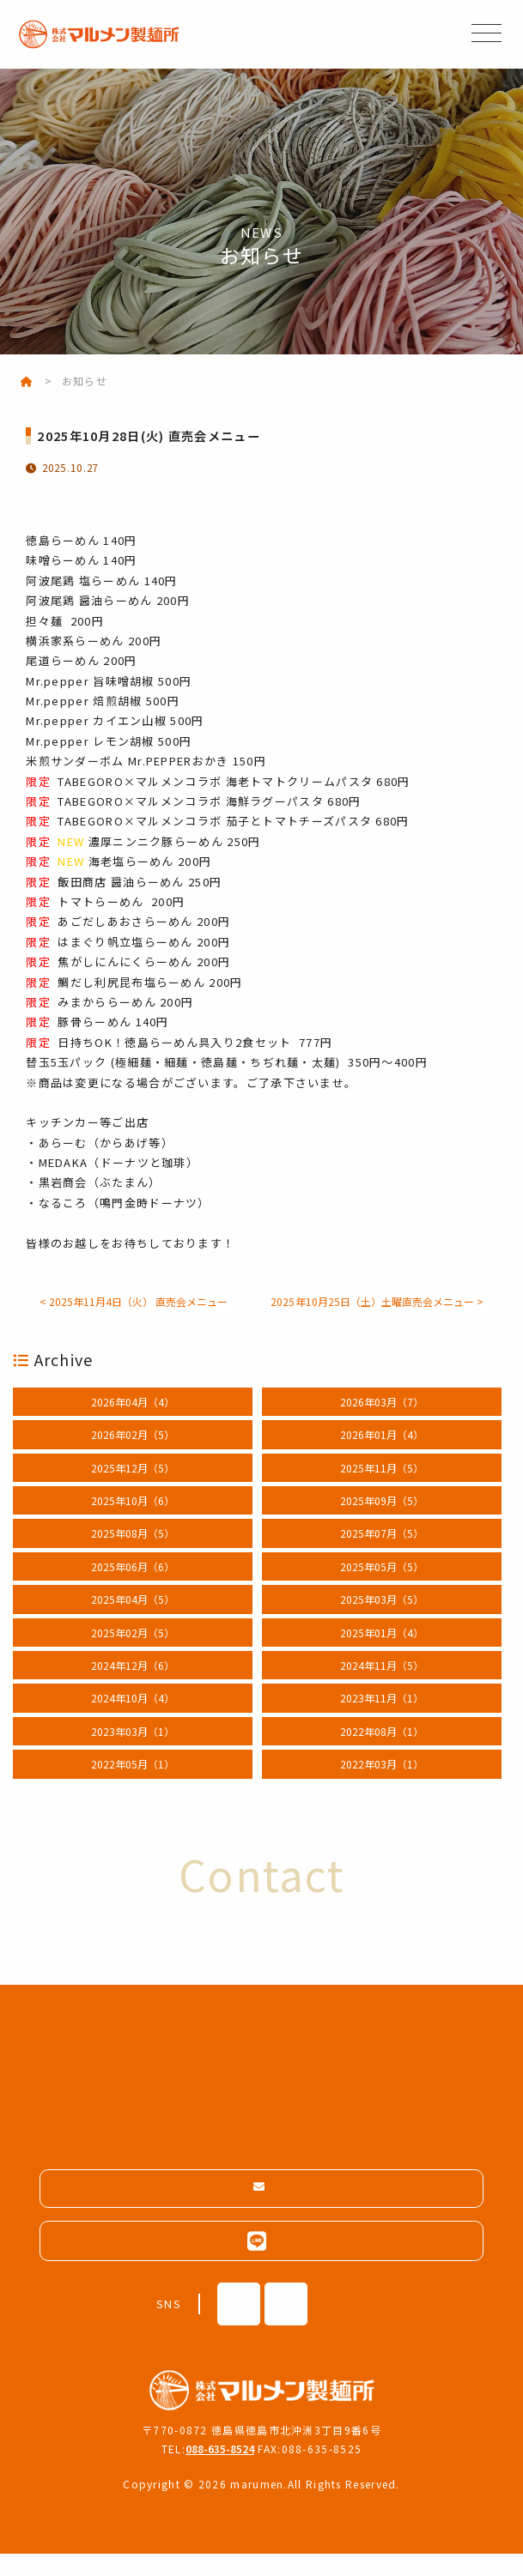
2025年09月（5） (381, 1520)
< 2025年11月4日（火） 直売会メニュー (261, 1301)
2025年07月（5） (381, 1553)
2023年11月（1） (381, 1718)
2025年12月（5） (132, 1487)
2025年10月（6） (132, 1520)
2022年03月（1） (381, 1784)
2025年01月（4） (381, 1652)
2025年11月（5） (381, 1487)
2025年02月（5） (132, 1652)
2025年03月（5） (381, 1619)
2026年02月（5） (132, 1455)
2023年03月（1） (132, 1751)
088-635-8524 (220, 2471)
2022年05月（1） (132, 1784)
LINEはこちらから (261, 2263)
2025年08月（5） (132, 1553)
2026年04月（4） (132, 1421)
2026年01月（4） (381, 1455)
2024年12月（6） (132, 1685)
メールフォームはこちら (269, 2208)
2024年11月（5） (381, 1685)
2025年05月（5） (381, 1586)
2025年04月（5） (132, 1619)
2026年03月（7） (381, 1421)
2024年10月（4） (132, 1718)
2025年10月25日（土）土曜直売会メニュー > (262, 1321)
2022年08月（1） (381, 1751)
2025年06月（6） (132, 1586)
